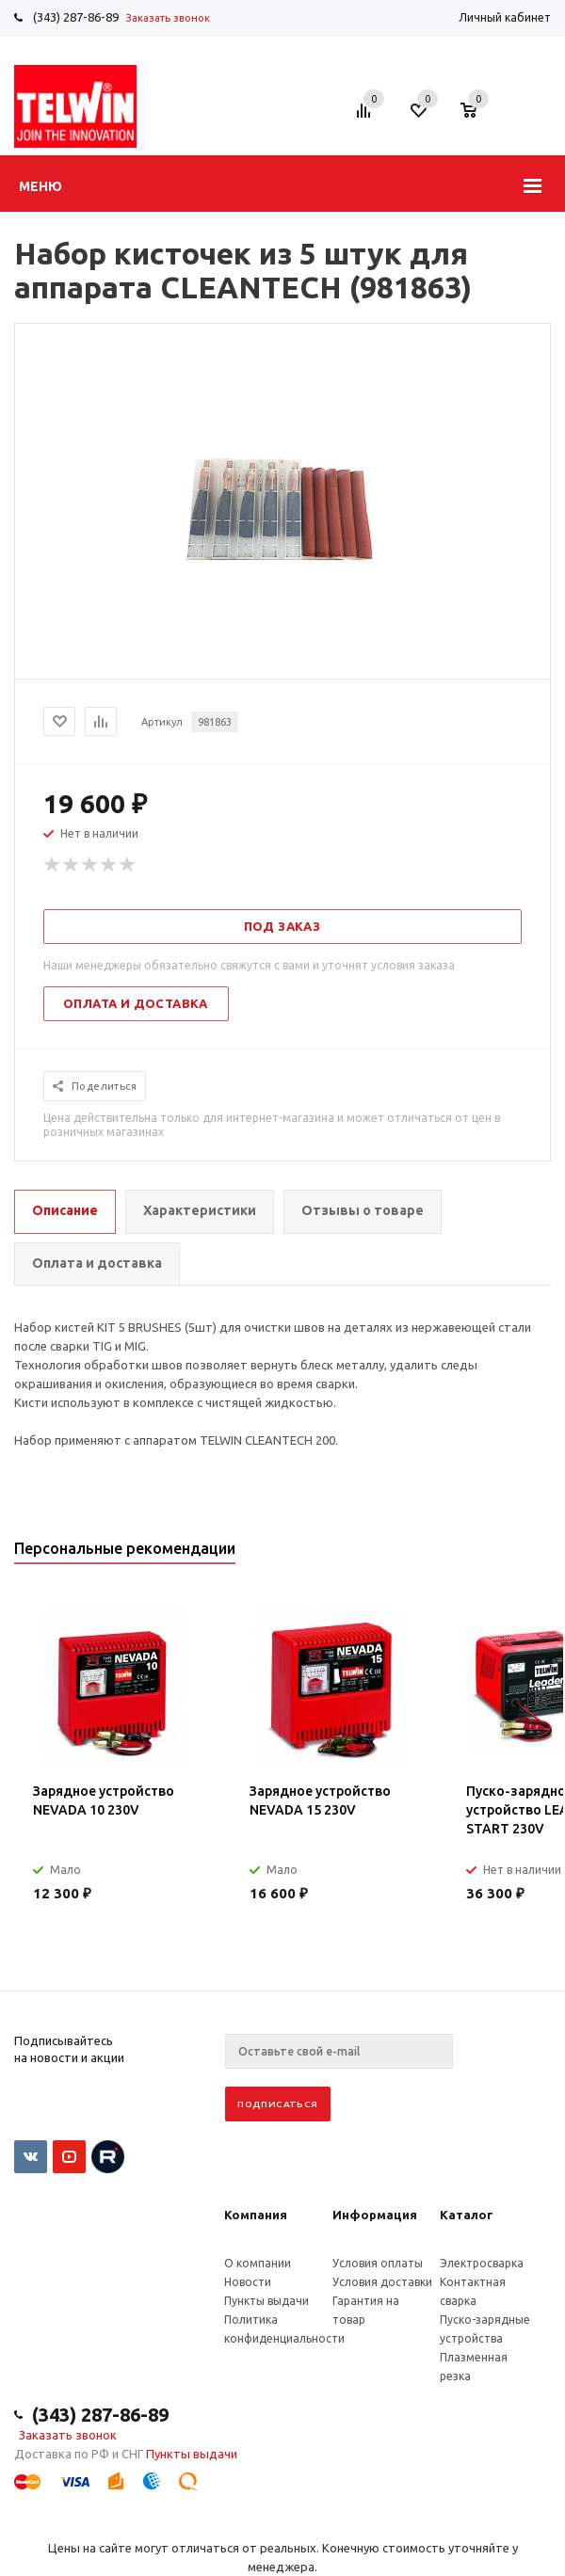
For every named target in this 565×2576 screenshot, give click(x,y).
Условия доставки (382, 2282)
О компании (257, 2263)
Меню (40, 186)
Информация (374, 2214)
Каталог (466, 2214)
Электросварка (482, 2263)
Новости (247, 2282)
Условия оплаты (377, 2263)
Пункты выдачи (266, 2301)
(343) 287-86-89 (76, 17)
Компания (255, 2214)
